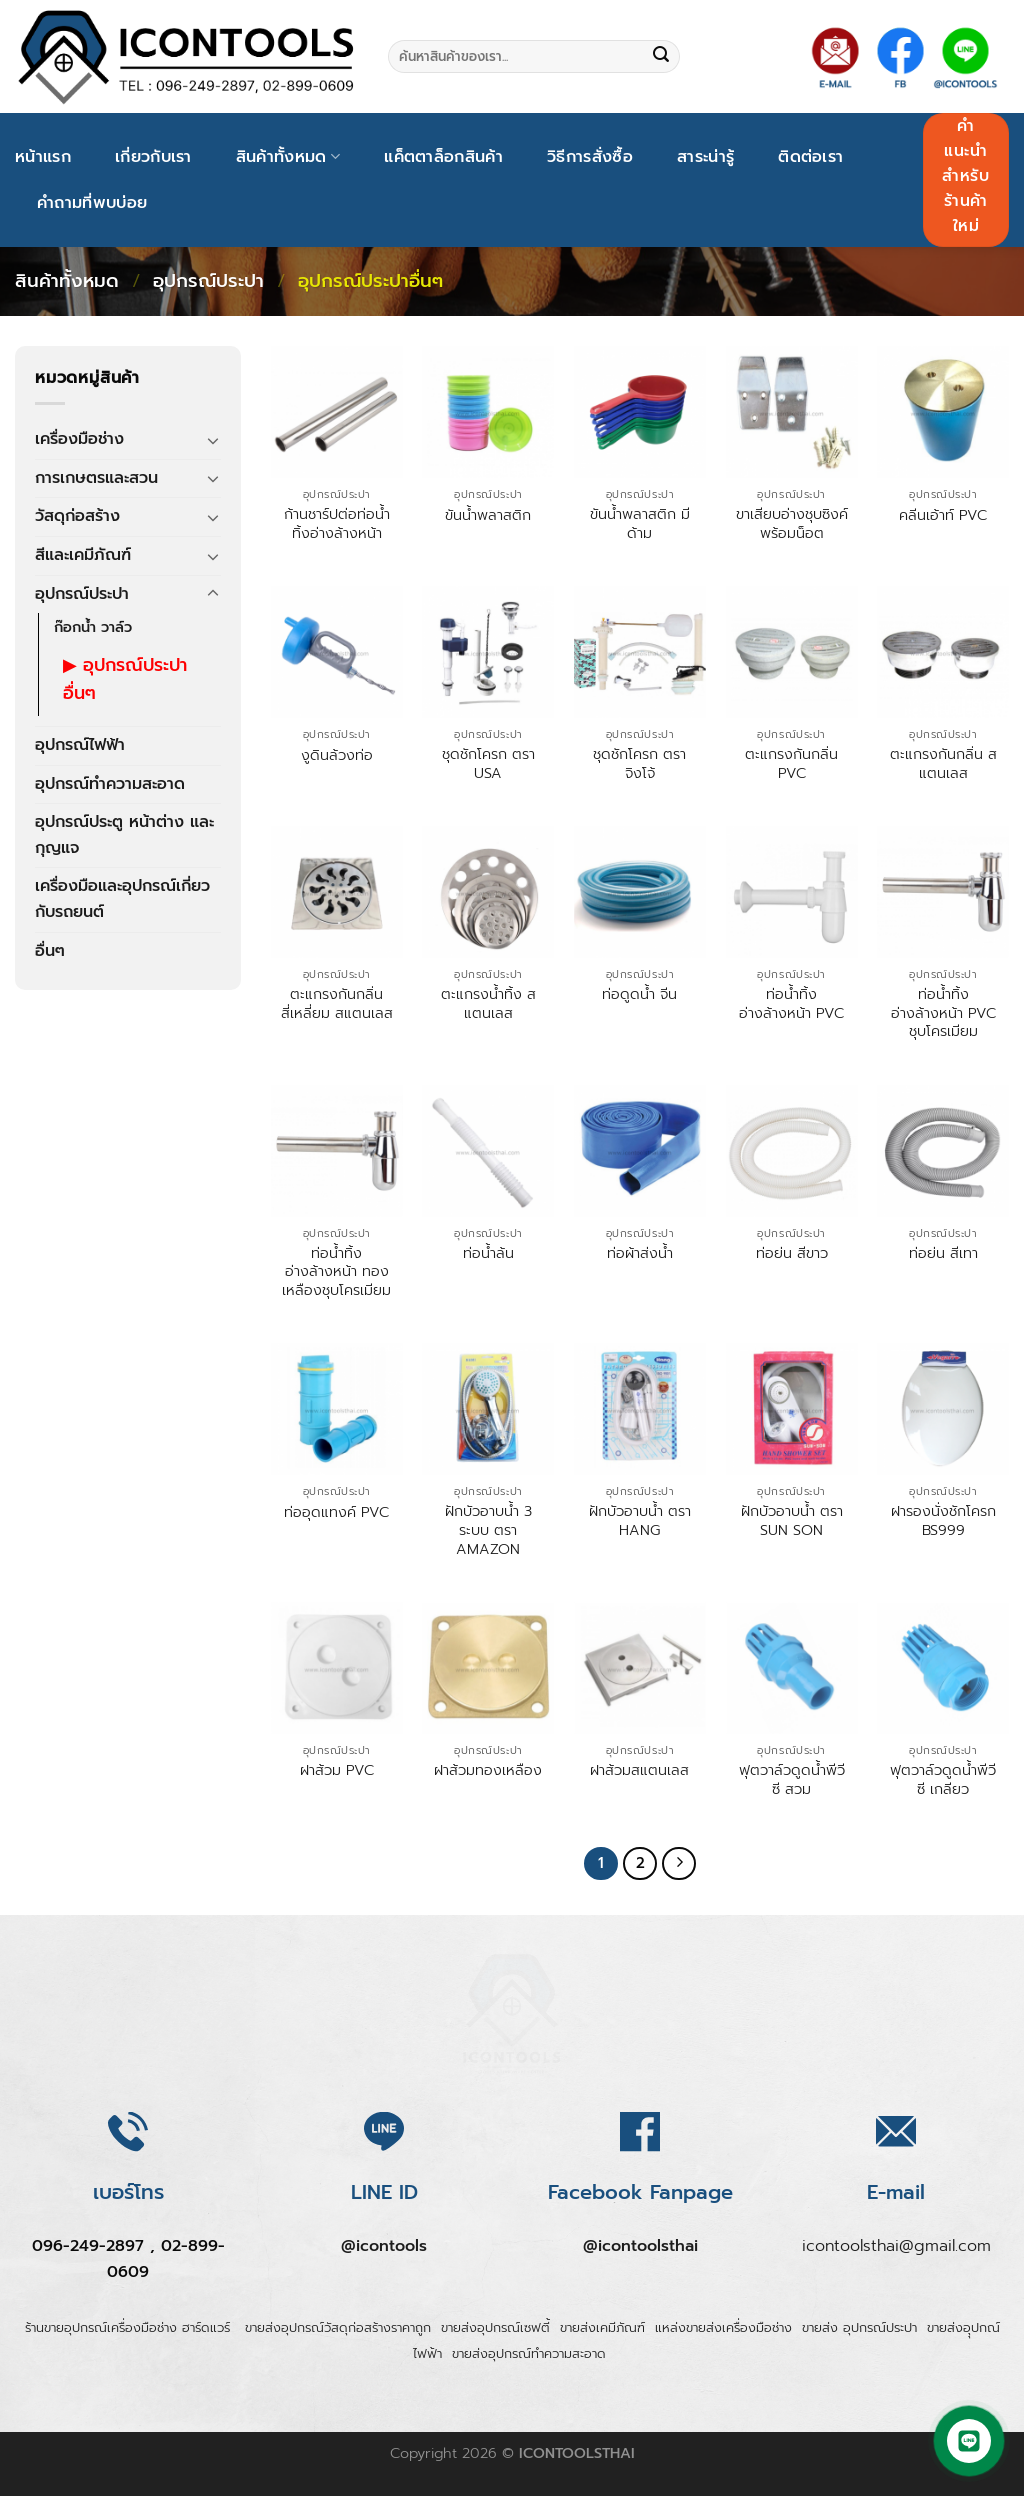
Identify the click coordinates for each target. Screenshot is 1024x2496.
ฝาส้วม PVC (337, 1770)
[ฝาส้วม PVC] (337, 1668)
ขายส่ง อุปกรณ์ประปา (859, 2343)
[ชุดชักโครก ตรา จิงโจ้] (640, 652)
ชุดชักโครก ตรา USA (488, 763)
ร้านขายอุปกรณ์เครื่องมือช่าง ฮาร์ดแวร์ (130, 2343)
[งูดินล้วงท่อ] (337, 652)
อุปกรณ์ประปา (208, 281)
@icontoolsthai (640, 2262)
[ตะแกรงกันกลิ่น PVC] (792, 652)
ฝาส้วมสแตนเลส (639, 1770)
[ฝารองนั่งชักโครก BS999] (943, 1409)
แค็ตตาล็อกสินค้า (443, 157)
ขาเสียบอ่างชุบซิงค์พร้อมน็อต (792, 523)
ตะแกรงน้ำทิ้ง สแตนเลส (488, 1003)
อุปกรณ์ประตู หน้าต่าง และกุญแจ (124, 835)
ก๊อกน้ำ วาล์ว (93, 627)
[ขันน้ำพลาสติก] (488, 412)
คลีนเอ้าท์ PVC (943, 515)
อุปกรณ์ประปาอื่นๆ (125, 679)
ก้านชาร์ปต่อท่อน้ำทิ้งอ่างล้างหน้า (337, 523)
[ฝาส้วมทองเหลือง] (488, 1668)
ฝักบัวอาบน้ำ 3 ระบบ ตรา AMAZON (488, 1530)
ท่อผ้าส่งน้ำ (640, 1253)
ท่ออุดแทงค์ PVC (336, 1512)
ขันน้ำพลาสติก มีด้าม (640, 523)
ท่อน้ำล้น (488, 1253)
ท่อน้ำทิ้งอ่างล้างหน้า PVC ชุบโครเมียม (943, 1013)
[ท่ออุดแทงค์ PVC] (337, 1409)
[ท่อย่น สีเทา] (943, 1151)
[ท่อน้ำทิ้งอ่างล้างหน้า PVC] (792, 892)
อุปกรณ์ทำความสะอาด (110, 784)
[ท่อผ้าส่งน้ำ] (640, 1151)
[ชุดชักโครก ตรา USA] (488, 652)
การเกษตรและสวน (96, 478)
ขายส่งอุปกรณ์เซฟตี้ (495, 2343)
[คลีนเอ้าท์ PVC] (943, 412)
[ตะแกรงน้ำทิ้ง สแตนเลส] (488, 892)
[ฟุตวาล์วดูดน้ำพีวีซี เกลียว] (943, 1668)
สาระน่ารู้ (705, 157)
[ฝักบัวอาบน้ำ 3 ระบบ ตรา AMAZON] (488, 1409)
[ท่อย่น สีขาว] (792, 1151)
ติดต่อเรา (810, 157)
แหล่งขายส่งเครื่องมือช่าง (723, 2343)
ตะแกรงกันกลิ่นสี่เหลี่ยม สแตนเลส (337, 1003)
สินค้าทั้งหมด (288, 157)
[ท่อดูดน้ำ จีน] (640, 892)
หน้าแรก (43, 157)
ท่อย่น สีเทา (943, 1253)
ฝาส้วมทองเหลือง (488, 1770)
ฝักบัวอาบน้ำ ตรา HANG (640, 1520)
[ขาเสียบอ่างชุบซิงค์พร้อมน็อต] (792, 412)
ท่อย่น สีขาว (792, 1253)
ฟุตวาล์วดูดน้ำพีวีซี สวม (792, 1779)
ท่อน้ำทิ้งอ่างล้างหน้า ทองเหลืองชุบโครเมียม (336, 1272)
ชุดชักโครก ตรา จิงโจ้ (639, 763)
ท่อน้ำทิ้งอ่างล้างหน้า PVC (791, 1003)
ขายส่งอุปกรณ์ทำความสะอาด (529, 2368)
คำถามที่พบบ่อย (92, 203)
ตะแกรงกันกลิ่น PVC (791, 763)
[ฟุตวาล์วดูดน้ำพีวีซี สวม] (792, 1668)
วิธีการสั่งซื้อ (590, 157)
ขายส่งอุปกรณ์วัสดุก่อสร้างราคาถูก (338, 2343)
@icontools (384, 2262)
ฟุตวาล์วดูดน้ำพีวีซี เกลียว (943, 1779)
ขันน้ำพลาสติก (488, 515)
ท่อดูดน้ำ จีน (639, 994)
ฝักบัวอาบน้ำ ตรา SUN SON (792, 1520)
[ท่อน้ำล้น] (488, 1151)
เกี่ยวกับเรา (153, 157)
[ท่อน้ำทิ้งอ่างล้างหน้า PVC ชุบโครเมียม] (943, 892)
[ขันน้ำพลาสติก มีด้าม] (640, 412)
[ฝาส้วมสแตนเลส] (640, 1668)
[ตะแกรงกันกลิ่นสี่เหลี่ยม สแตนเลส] (337, 892)
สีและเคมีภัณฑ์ (83, 555)
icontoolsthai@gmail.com (896, 2262)
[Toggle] (213, 440)
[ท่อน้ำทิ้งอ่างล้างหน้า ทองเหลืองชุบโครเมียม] (337, 1151)
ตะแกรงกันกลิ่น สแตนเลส (943, 763)
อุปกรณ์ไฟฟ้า (80, 745)
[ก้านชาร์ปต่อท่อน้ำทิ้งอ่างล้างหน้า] (337, 412)
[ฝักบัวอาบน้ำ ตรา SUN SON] (792, 1409)
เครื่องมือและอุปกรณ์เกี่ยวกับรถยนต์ (122, 899)
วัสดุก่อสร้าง (77, 516)
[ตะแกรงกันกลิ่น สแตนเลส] (943, 652)
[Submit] (661, 57)
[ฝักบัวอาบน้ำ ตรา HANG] (640, 1409)
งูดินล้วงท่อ (337, 755)
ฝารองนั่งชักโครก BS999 (943, 1520)
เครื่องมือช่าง (79, 439)
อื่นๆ (50, 951)
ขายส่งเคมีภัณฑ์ (602, 2343)
